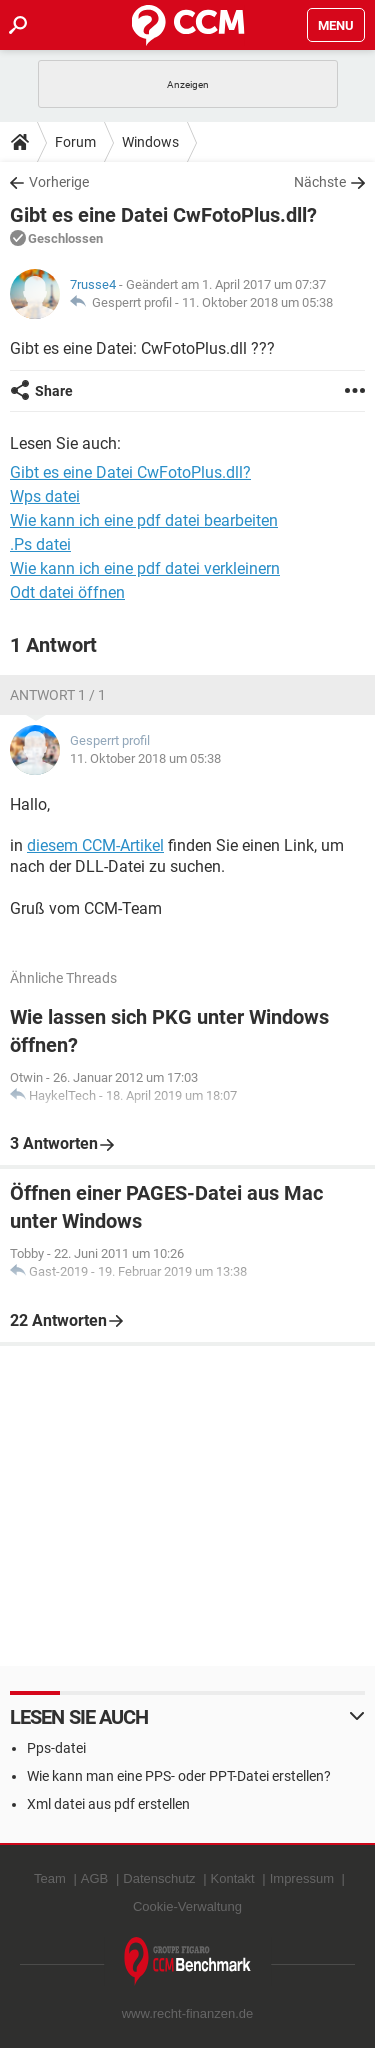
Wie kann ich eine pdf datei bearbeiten (144, 520)
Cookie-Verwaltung (187, 1906)
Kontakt (233, 1878)
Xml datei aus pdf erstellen (108, 1804)
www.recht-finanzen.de (188, 2013)
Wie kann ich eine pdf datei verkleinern (145, 568)
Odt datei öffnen (67, 592)
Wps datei (45, 496)
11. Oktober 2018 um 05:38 (257, 302)
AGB (94, 1878)
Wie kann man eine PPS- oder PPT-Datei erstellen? (179, 1776)
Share (54, 391)
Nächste (320, 182)
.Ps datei (40, 544)
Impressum (302, 1878)
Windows (150, 142)
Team (50, 1878)
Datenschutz (159, 1878)
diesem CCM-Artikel (95, 845)
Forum (75, 142)
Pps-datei (56, 1748)
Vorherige (59, 182)
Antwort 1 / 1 (58, 695)
